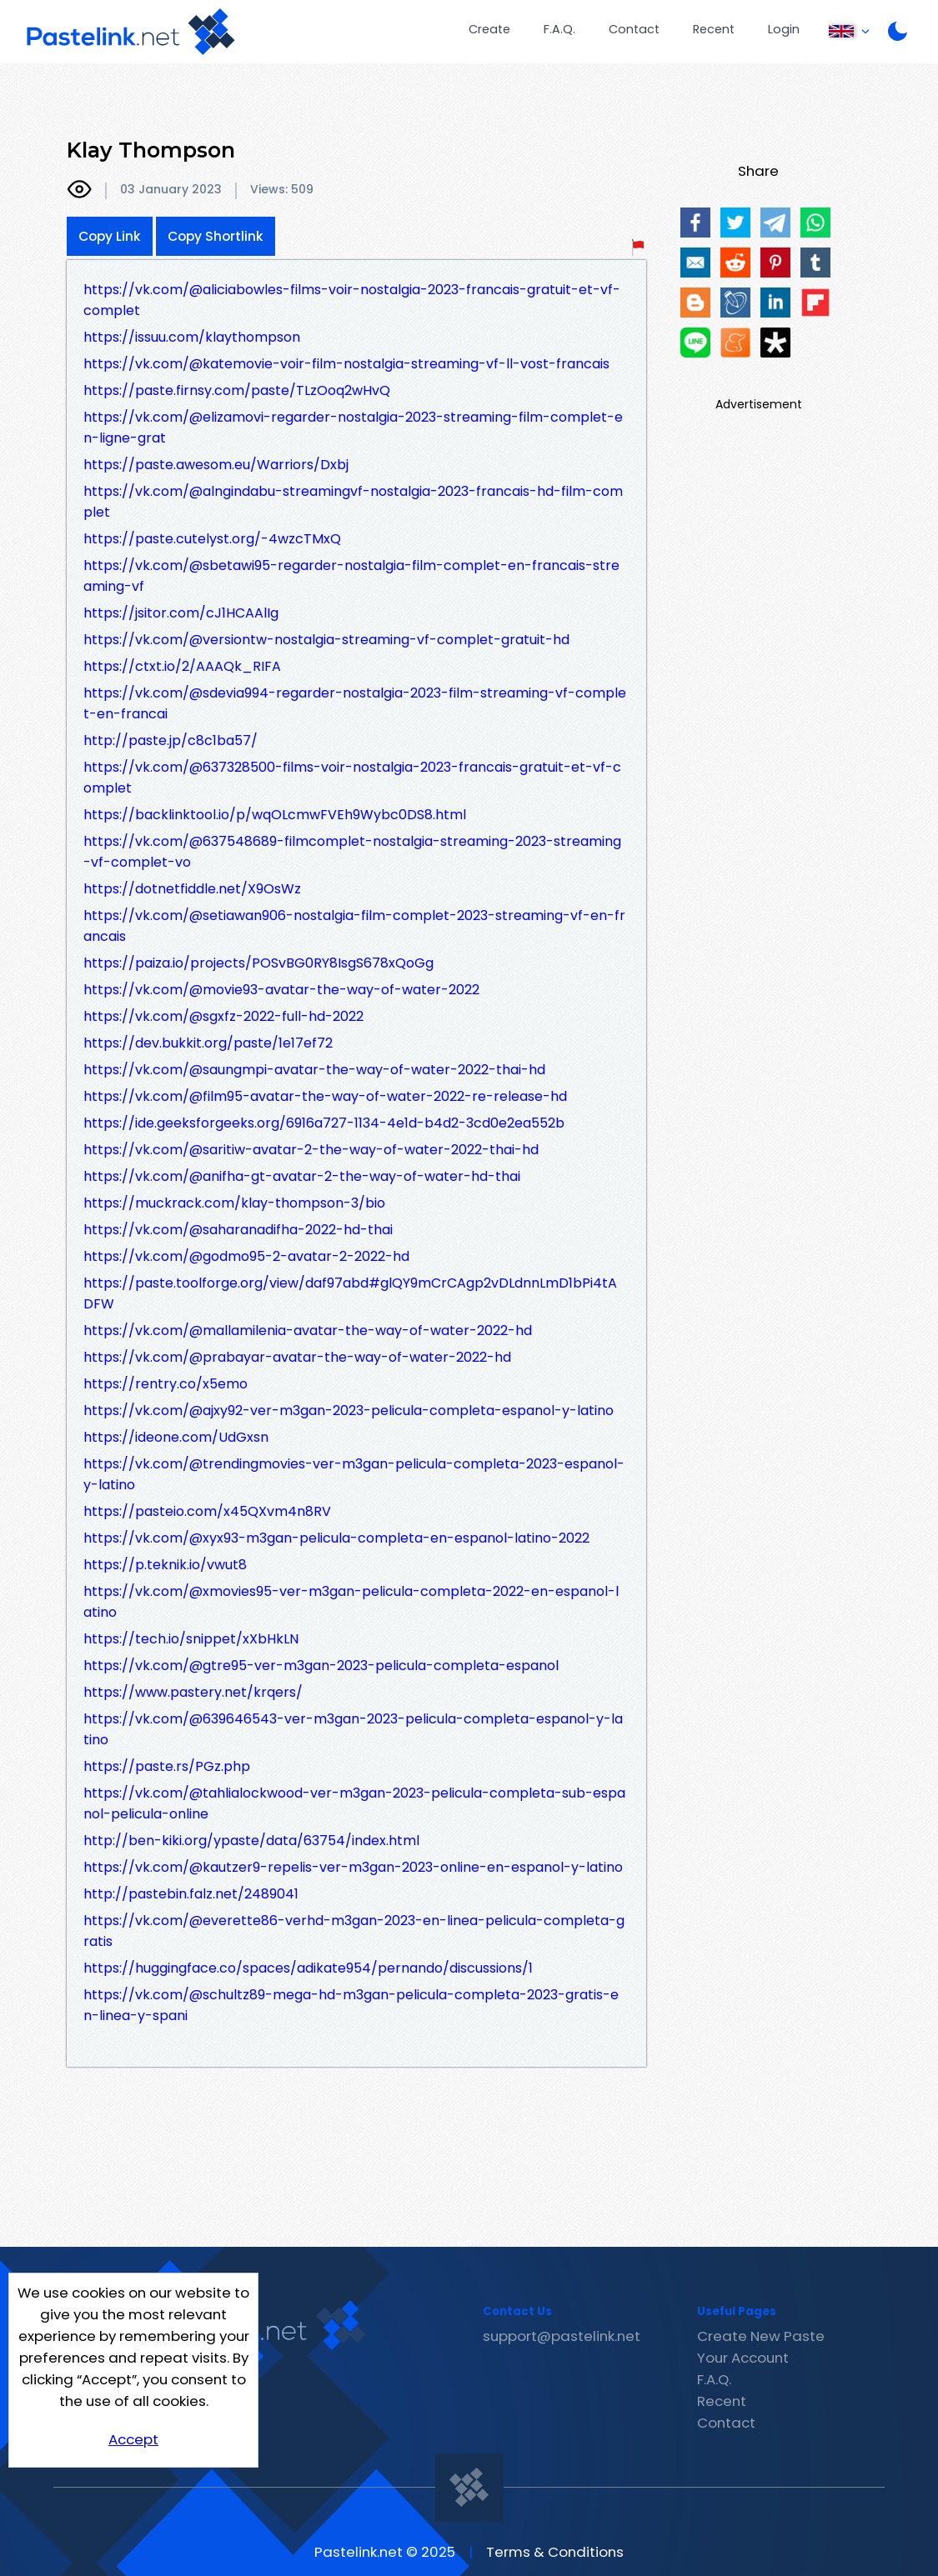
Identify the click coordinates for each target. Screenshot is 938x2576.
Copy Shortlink (215, 236)
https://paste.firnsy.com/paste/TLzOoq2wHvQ (236, 390)
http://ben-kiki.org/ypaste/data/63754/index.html (251, 1840)
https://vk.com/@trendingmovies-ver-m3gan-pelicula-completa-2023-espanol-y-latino (353, 1474)
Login (784, 29)
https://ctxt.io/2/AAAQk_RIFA (182, 666)
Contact (634, 29)
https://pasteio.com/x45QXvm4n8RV (207, 1511)
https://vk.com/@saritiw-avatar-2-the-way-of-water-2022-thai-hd (311, 1149)
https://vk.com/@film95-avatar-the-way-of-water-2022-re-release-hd (325, 1096)
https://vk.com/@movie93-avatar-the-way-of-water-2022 (281, 989)
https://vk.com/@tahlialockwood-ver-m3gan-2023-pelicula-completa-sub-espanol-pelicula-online (354, 1803)
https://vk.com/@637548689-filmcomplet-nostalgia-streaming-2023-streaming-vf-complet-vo (352, 852)
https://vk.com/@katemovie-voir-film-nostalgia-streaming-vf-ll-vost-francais (346, 363)
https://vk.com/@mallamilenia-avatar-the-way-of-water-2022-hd (307, 1330)
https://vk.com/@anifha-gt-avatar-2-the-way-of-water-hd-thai (301, 1176)
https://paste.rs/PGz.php (166, 1766)
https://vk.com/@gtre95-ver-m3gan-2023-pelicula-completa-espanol (321, 1665)
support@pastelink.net (561, 2336)
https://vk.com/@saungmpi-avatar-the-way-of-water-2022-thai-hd (314, 1069)
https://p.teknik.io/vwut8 (165, 1564)
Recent (714, 29)
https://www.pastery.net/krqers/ (193, 1692)
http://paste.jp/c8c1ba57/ (170, 740)
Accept (133, 2439)
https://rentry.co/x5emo (165, 1383)
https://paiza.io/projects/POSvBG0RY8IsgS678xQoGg (258, 963)
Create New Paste (761, 2336)
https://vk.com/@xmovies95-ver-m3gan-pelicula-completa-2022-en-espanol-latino (351, 1602)
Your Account (743, 2358)
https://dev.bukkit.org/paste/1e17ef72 (208, 1043)
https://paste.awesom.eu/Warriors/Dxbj (216, 464)
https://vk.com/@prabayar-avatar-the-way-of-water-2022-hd (297, 1357)
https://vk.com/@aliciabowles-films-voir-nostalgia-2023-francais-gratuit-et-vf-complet (351, 300)
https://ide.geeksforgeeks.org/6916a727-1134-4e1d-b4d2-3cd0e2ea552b (323, 1123)
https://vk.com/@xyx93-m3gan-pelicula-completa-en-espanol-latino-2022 (336, 1538)
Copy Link (109, 236)
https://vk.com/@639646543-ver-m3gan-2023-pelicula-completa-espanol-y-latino (353, 1729)
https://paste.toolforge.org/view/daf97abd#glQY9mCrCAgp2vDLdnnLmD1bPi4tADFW (350, 1293)
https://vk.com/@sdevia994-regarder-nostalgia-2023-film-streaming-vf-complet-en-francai (354, 703)
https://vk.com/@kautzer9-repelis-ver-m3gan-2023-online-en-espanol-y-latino (353, 1867)
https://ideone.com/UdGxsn (175, 1437)
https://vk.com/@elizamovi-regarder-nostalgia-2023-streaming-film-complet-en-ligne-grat (353, 428)
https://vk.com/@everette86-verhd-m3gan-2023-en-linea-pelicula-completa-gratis (353, 1931)
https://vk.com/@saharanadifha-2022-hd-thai (238, 1229)
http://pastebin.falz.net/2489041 (190, 1893)
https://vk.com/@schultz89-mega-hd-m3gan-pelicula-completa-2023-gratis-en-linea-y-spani (351, 2005)
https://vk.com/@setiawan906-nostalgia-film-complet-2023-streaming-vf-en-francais (354, 926)
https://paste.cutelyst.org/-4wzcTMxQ (212, 538)
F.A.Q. (559, 29)
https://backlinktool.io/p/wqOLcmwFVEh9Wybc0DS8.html (274, 814)
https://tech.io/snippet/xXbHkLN (190, 1638)
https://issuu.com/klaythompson (191, 337)
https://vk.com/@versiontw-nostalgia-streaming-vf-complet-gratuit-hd (326, 639)
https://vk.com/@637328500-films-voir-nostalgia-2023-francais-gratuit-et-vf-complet (352, 778)
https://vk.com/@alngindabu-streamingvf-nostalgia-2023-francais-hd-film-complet (353, 502)
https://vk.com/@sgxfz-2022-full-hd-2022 (223, 1016)
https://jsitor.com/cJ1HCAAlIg (180, 613)
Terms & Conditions (555, 2552)
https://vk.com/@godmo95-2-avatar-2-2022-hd (246, 1256)
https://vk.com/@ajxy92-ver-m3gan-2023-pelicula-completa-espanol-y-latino (348, 1410)
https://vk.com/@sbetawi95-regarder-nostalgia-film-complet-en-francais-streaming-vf (351, 576)
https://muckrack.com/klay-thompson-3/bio (234, 1203)
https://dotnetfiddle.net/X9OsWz (192, 888)
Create (489, 29)
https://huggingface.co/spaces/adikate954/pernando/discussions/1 (308, 1968)
